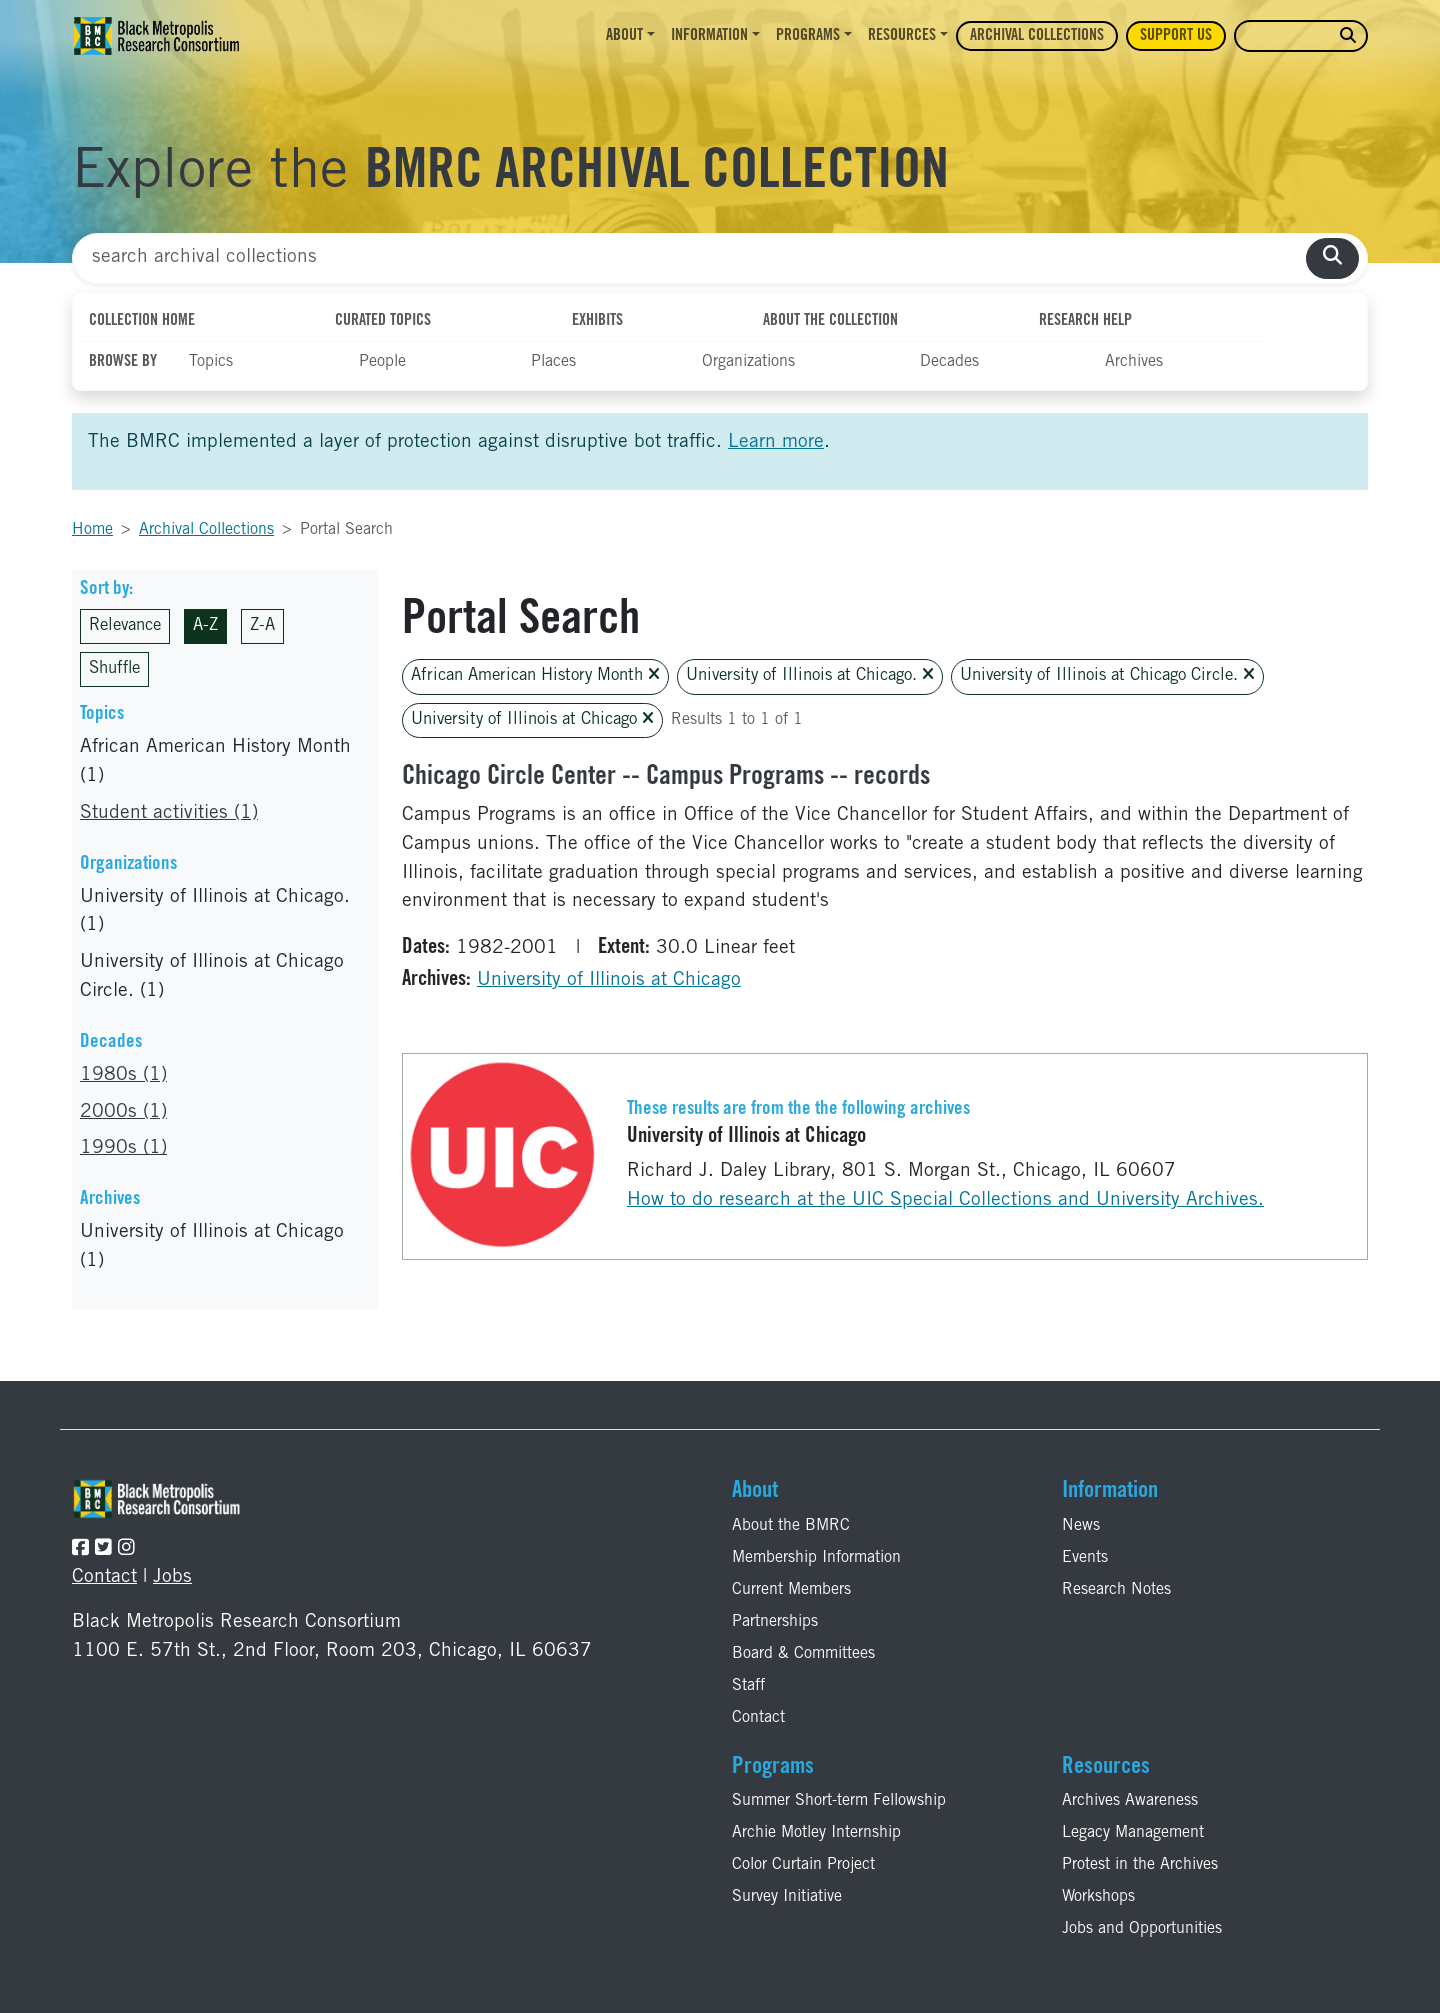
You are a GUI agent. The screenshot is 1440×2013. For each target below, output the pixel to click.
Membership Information (816, 1558)
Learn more (776, 442)
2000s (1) (123, 1112)
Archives (1134, 362)
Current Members (791, 1590)
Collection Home (142, 321)
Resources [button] (902, 36)
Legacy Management (1133, 1833)
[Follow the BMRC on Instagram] (126, 1549)
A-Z (205, 626)
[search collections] (1332, 258)
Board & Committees (803, 1654)
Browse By (123, 362)
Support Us (1176, 36)
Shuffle (114, 669)
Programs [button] (808, 36)
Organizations (748, 362)
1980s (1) (123, 1075)
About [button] (624, 36)
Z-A (262, 626)
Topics (211, 362)
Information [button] (709, 36)
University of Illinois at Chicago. (810, 675)
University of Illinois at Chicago (532, 719)
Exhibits (597, 321)
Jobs (172, 1577)
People (382, 362)
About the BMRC (791, 1526)
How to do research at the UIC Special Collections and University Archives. (945, 1200)
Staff (748, 1686)
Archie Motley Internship (816, 1833)
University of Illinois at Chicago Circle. (1107, 675)
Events (1085, 1558)
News (1081, 1526)
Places (553, 362)
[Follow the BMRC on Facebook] (80, 1549)
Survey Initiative (787, 1897)
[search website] (1348, 36)
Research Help (1085, 321)
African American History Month (535, 675)
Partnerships (775, 1622)
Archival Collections (1037, 36)
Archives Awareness (1130, 1801)
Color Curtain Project (803, 1865)
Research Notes (1116, 1590)
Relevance (125, 626)
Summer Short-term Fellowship (839, 1801)
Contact (104, 1577)
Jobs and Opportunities (1142, 1929)
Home (92, 530)
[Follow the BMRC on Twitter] (103, 1549)
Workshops (1098, 1897)
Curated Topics (383, 321)
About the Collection (830, 321)
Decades (949, 362)
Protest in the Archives (1140, 1865)
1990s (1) (123, 1148)
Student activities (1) (169, 813)
